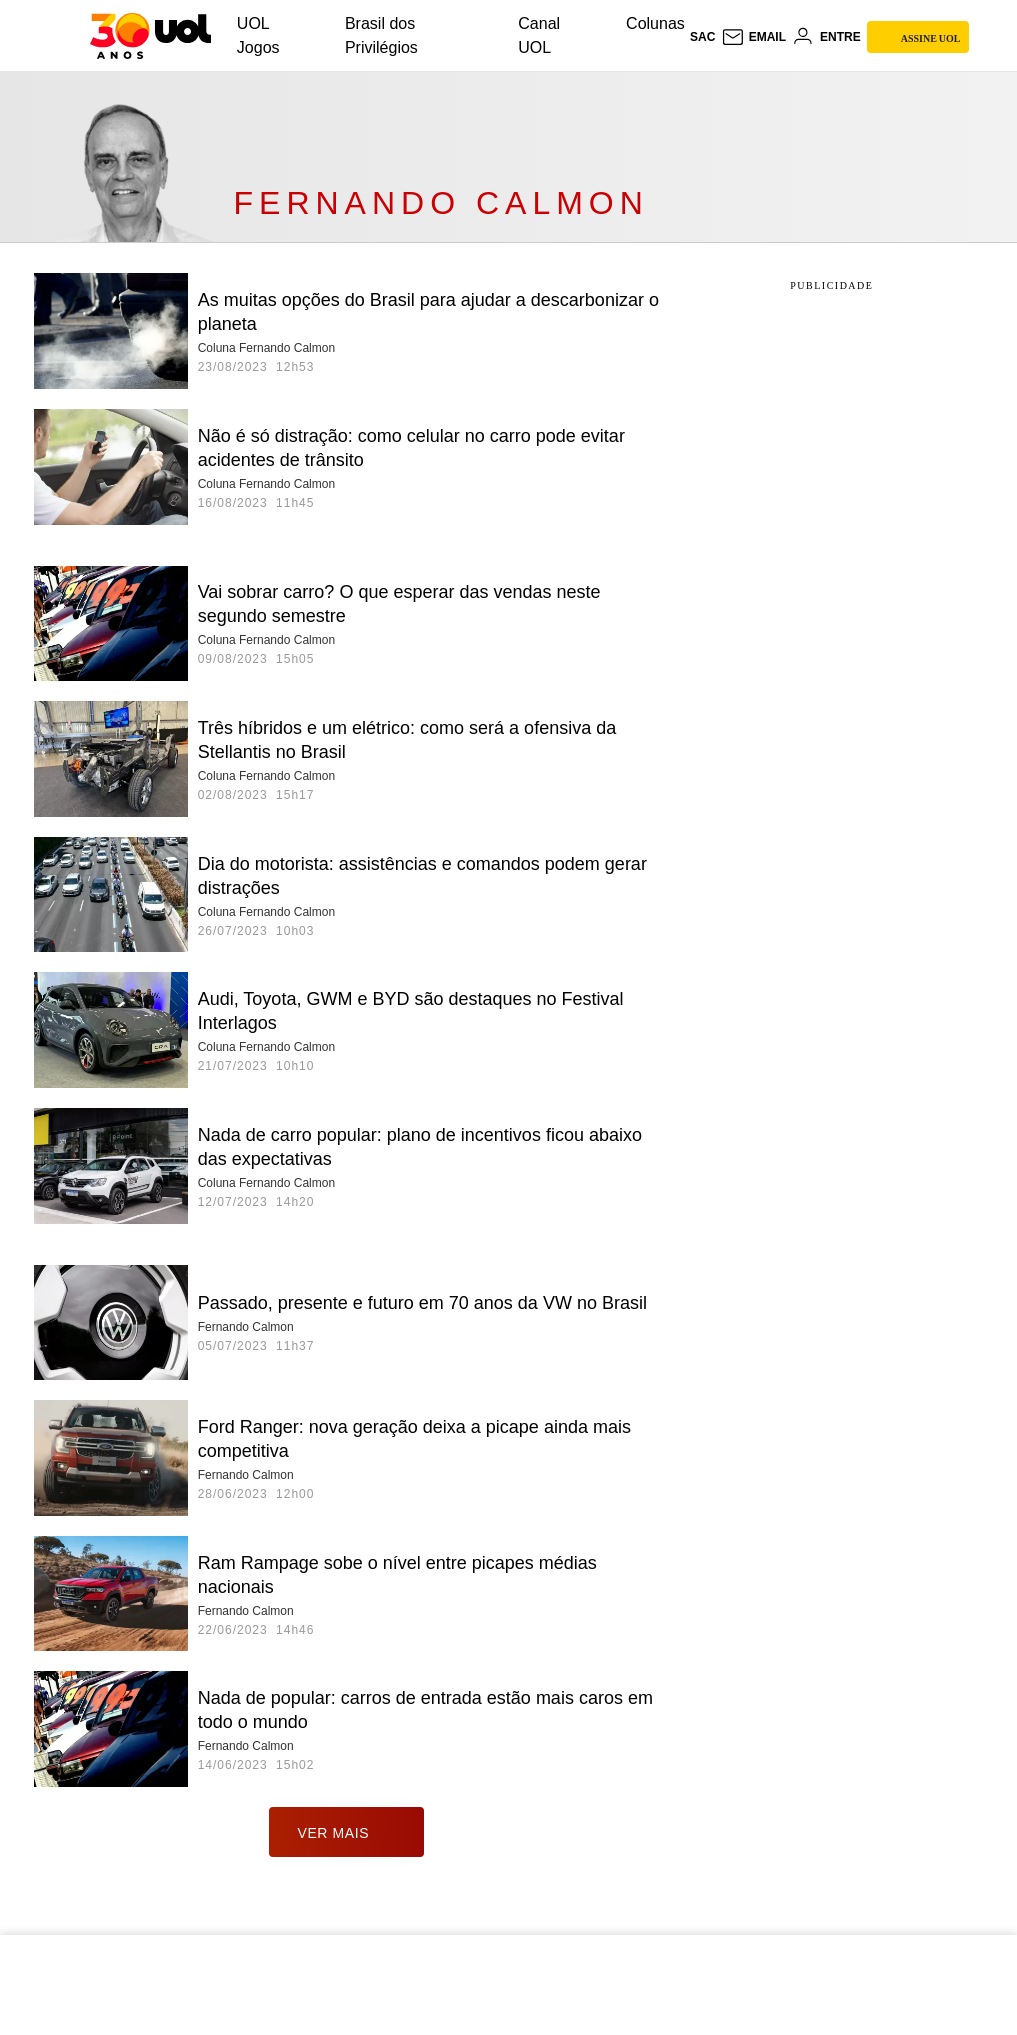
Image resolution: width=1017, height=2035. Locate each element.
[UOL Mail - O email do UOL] (753, 37)
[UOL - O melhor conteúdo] (150, 36)
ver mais (346, 1832)
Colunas (655, 23)
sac (702, 37)
